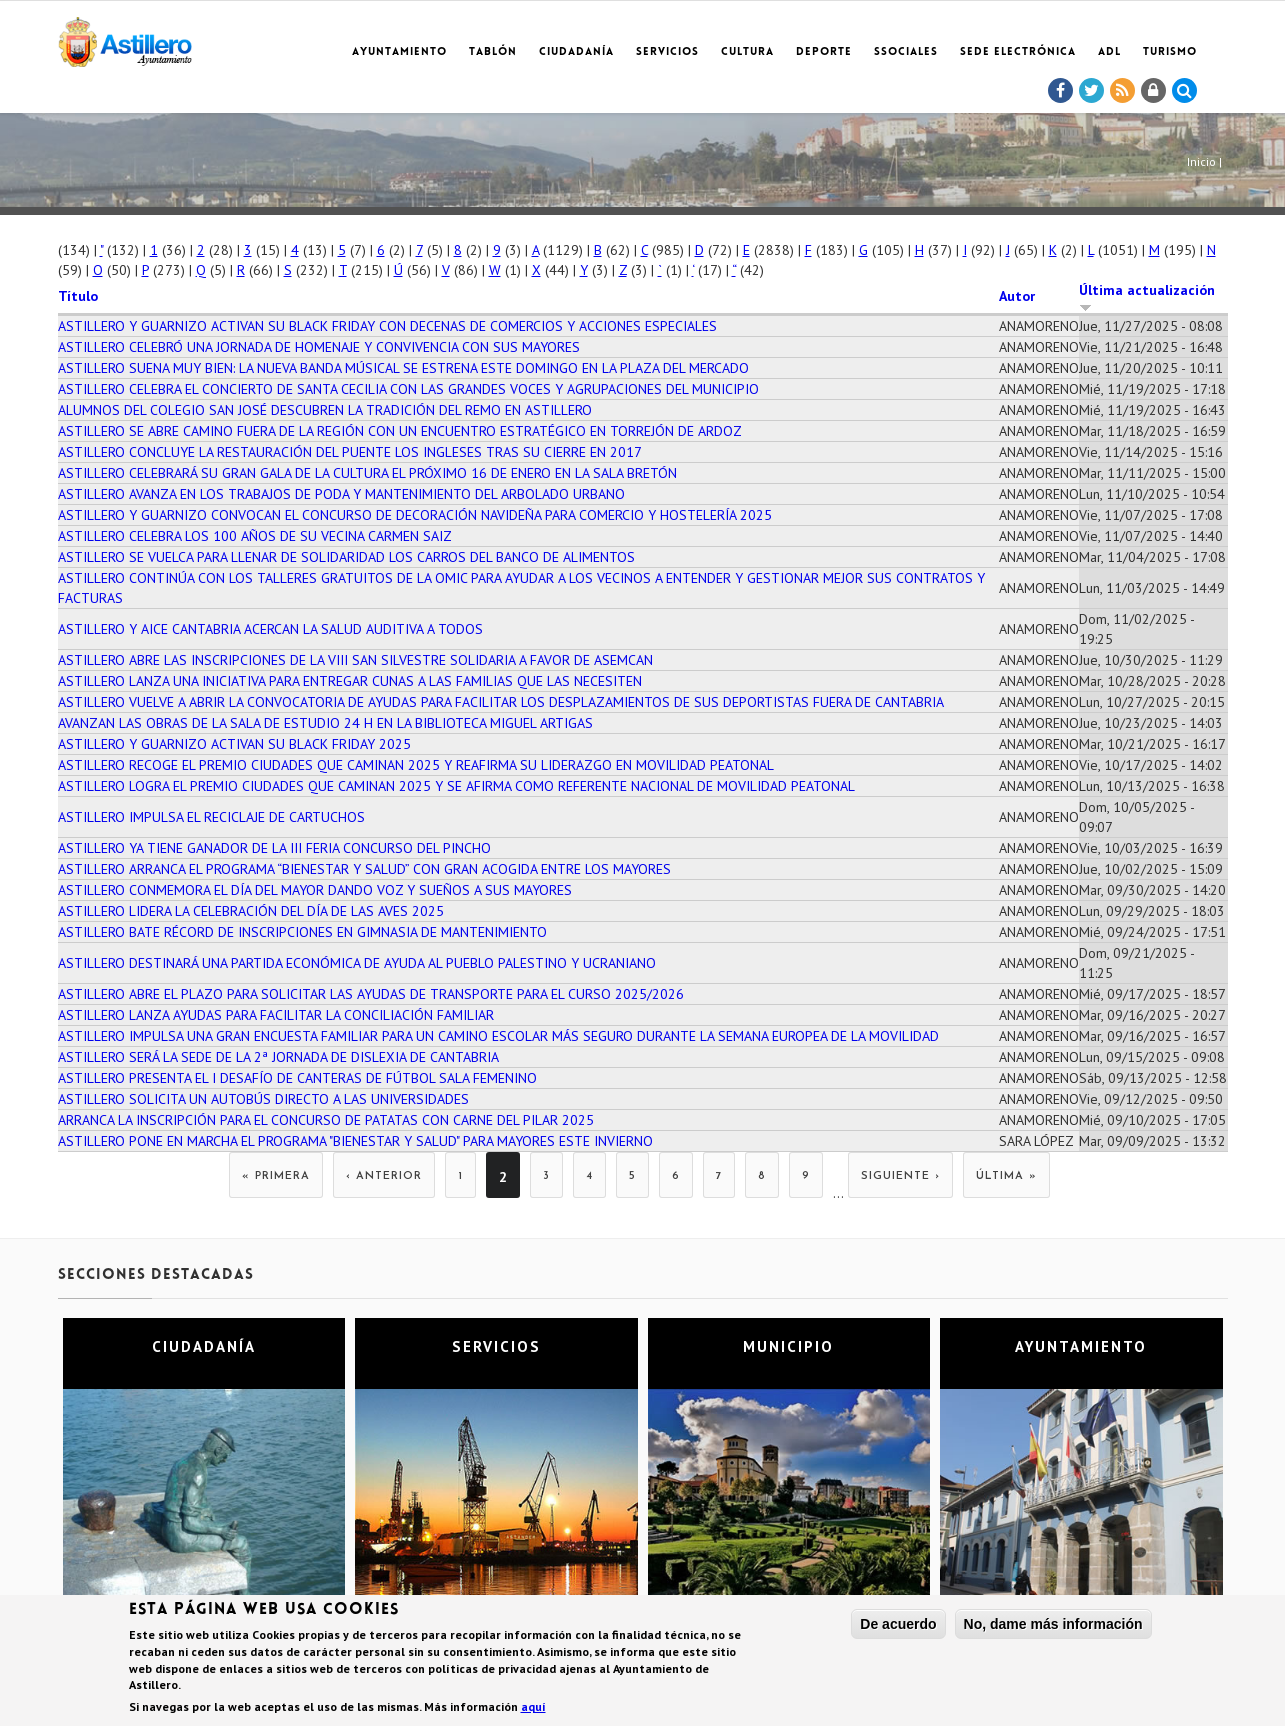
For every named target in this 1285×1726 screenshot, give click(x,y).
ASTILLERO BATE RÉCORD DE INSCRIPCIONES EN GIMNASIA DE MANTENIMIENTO (302, 932)
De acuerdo (898, 1624)
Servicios (667, 52)
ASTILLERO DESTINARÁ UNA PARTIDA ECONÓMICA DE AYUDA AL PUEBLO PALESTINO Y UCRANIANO (357, 963)
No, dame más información (1053, 1624)
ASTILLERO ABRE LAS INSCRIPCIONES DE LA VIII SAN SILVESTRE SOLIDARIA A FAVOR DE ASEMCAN (355, 660)
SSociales (906, 52)
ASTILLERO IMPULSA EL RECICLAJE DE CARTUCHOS (211, 817)
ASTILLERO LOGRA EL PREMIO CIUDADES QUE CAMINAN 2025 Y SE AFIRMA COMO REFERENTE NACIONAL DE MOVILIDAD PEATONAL (456, 786)
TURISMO (1170, 52)
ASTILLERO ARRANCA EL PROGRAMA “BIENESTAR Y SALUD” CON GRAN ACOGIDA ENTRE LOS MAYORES (364, 869)
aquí (533, 1707)
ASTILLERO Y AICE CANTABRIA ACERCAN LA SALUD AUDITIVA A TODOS (270, 629)
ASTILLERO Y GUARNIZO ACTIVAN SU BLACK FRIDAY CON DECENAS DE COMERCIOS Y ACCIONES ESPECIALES (387, 326)
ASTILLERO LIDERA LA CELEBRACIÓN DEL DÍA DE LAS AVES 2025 (251, 911)
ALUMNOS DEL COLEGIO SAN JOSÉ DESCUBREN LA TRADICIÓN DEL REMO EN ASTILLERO (325, 410)
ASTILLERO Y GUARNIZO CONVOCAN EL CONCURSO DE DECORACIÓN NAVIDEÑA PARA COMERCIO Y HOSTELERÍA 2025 (415, 515)
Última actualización (1147, 297)
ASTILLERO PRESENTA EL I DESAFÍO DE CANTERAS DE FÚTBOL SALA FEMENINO (297, 1078)
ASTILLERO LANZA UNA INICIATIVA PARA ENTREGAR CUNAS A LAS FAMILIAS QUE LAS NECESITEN (350, 681)
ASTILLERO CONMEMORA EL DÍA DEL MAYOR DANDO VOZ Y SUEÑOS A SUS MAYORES (315, 890)
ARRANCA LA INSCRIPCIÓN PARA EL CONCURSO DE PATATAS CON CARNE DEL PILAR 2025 (326, 1120)
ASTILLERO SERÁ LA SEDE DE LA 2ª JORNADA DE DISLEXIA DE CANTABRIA (278, 1057)
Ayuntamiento (399, 52)
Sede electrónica (1018, 52)
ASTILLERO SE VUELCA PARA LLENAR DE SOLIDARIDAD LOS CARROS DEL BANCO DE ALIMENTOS (346, 557)
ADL (1109, 52)
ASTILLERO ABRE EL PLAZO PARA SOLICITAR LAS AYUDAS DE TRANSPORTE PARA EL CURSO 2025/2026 (371, 994)
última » (1006, 1176)
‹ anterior (384, 1176)
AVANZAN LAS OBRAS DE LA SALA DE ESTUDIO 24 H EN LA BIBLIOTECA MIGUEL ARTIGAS (325, 723)
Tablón (493, 52)
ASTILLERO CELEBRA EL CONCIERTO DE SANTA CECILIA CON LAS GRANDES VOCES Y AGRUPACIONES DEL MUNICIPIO (408, 389)
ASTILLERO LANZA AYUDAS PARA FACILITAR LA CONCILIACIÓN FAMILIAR (276, 1015)
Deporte (824, 52)
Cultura (747, 52)
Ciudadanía (576, 52)
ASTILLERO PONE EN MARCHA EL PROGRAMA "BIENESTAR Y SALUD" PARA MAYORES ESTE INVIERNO (355, 1141)
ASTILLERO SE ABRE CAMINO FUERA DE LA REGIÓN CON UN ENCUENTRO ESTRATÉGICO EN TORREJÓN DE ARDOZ (400, 431)
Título (78, 296)
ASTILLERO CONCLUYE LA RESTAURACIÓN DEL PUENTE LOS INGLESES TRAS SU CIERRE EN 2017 (350, 452)
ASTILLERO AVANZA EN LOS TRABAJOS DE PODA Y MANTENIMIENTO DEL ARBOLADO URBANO (341, 494)
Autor (1017, 296)
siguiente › (900, 1176)
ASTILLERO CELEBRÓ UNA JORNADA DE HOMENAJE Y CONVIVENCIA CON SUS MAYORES (319, 347)
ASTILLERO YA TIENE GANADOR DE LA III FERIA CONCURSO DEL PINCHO (274, 848)
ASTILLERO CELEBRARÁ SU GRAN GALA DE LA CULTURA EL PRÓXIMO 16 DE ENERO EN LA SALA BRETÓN (367, 473)
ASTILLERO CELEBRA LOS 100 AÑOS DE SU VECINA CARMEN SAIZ (255, 536)
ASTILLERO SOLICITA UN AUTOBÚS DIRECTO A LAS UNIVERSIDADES (263, 1099)
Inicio (1201, 161)
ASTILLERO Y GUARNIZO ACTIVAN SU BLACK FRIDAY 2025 (234, 744)
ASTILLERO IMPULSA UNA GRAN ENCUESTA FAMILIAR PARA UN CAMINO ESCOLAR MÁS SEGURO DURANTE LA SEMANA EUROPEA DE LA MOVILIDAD (498, 1036)
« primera (276, 1176)
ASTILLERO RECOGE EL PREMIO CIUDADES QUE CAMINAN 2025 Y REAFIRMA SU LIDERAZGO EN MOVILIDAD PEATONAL (416, 765)
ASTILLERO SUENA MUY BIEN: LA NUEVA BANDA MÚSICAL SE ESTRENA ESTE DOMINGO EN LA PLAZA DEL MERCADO (403, 368)
